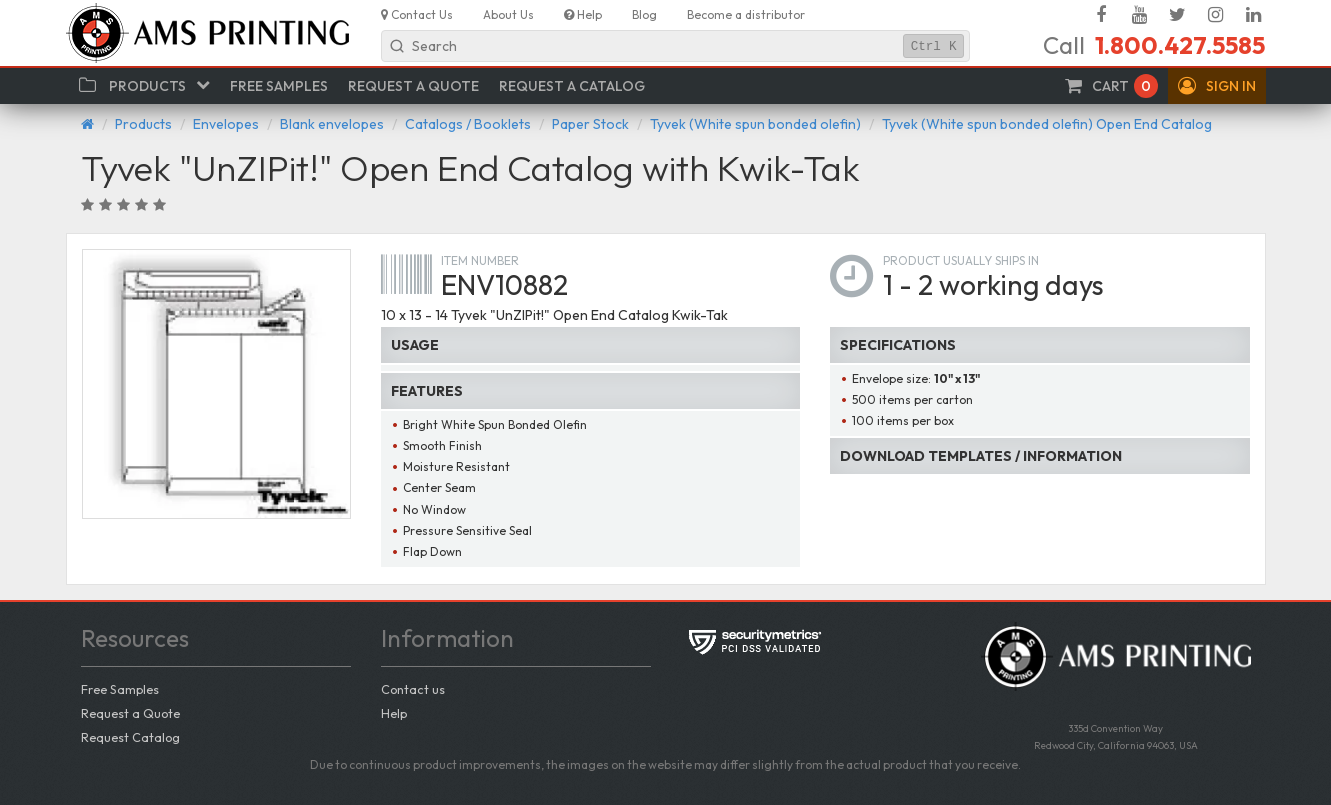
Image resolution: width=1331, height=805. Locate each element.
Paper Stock (590, 124)
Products (143, 124)
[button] (1217, 86)
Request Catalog (130, 737)
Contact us (413, 689)
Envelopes (226, 124)
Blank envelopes (332, 124)
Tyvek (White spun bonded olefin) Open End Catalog (1047, 124)
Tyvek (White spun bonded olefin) (755, 124)
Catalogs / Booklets (468, 124)
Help (394, 713)
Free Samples (120, 689)
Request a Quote (130, 713)
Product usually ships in (961, 260)
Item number (480, 260)
